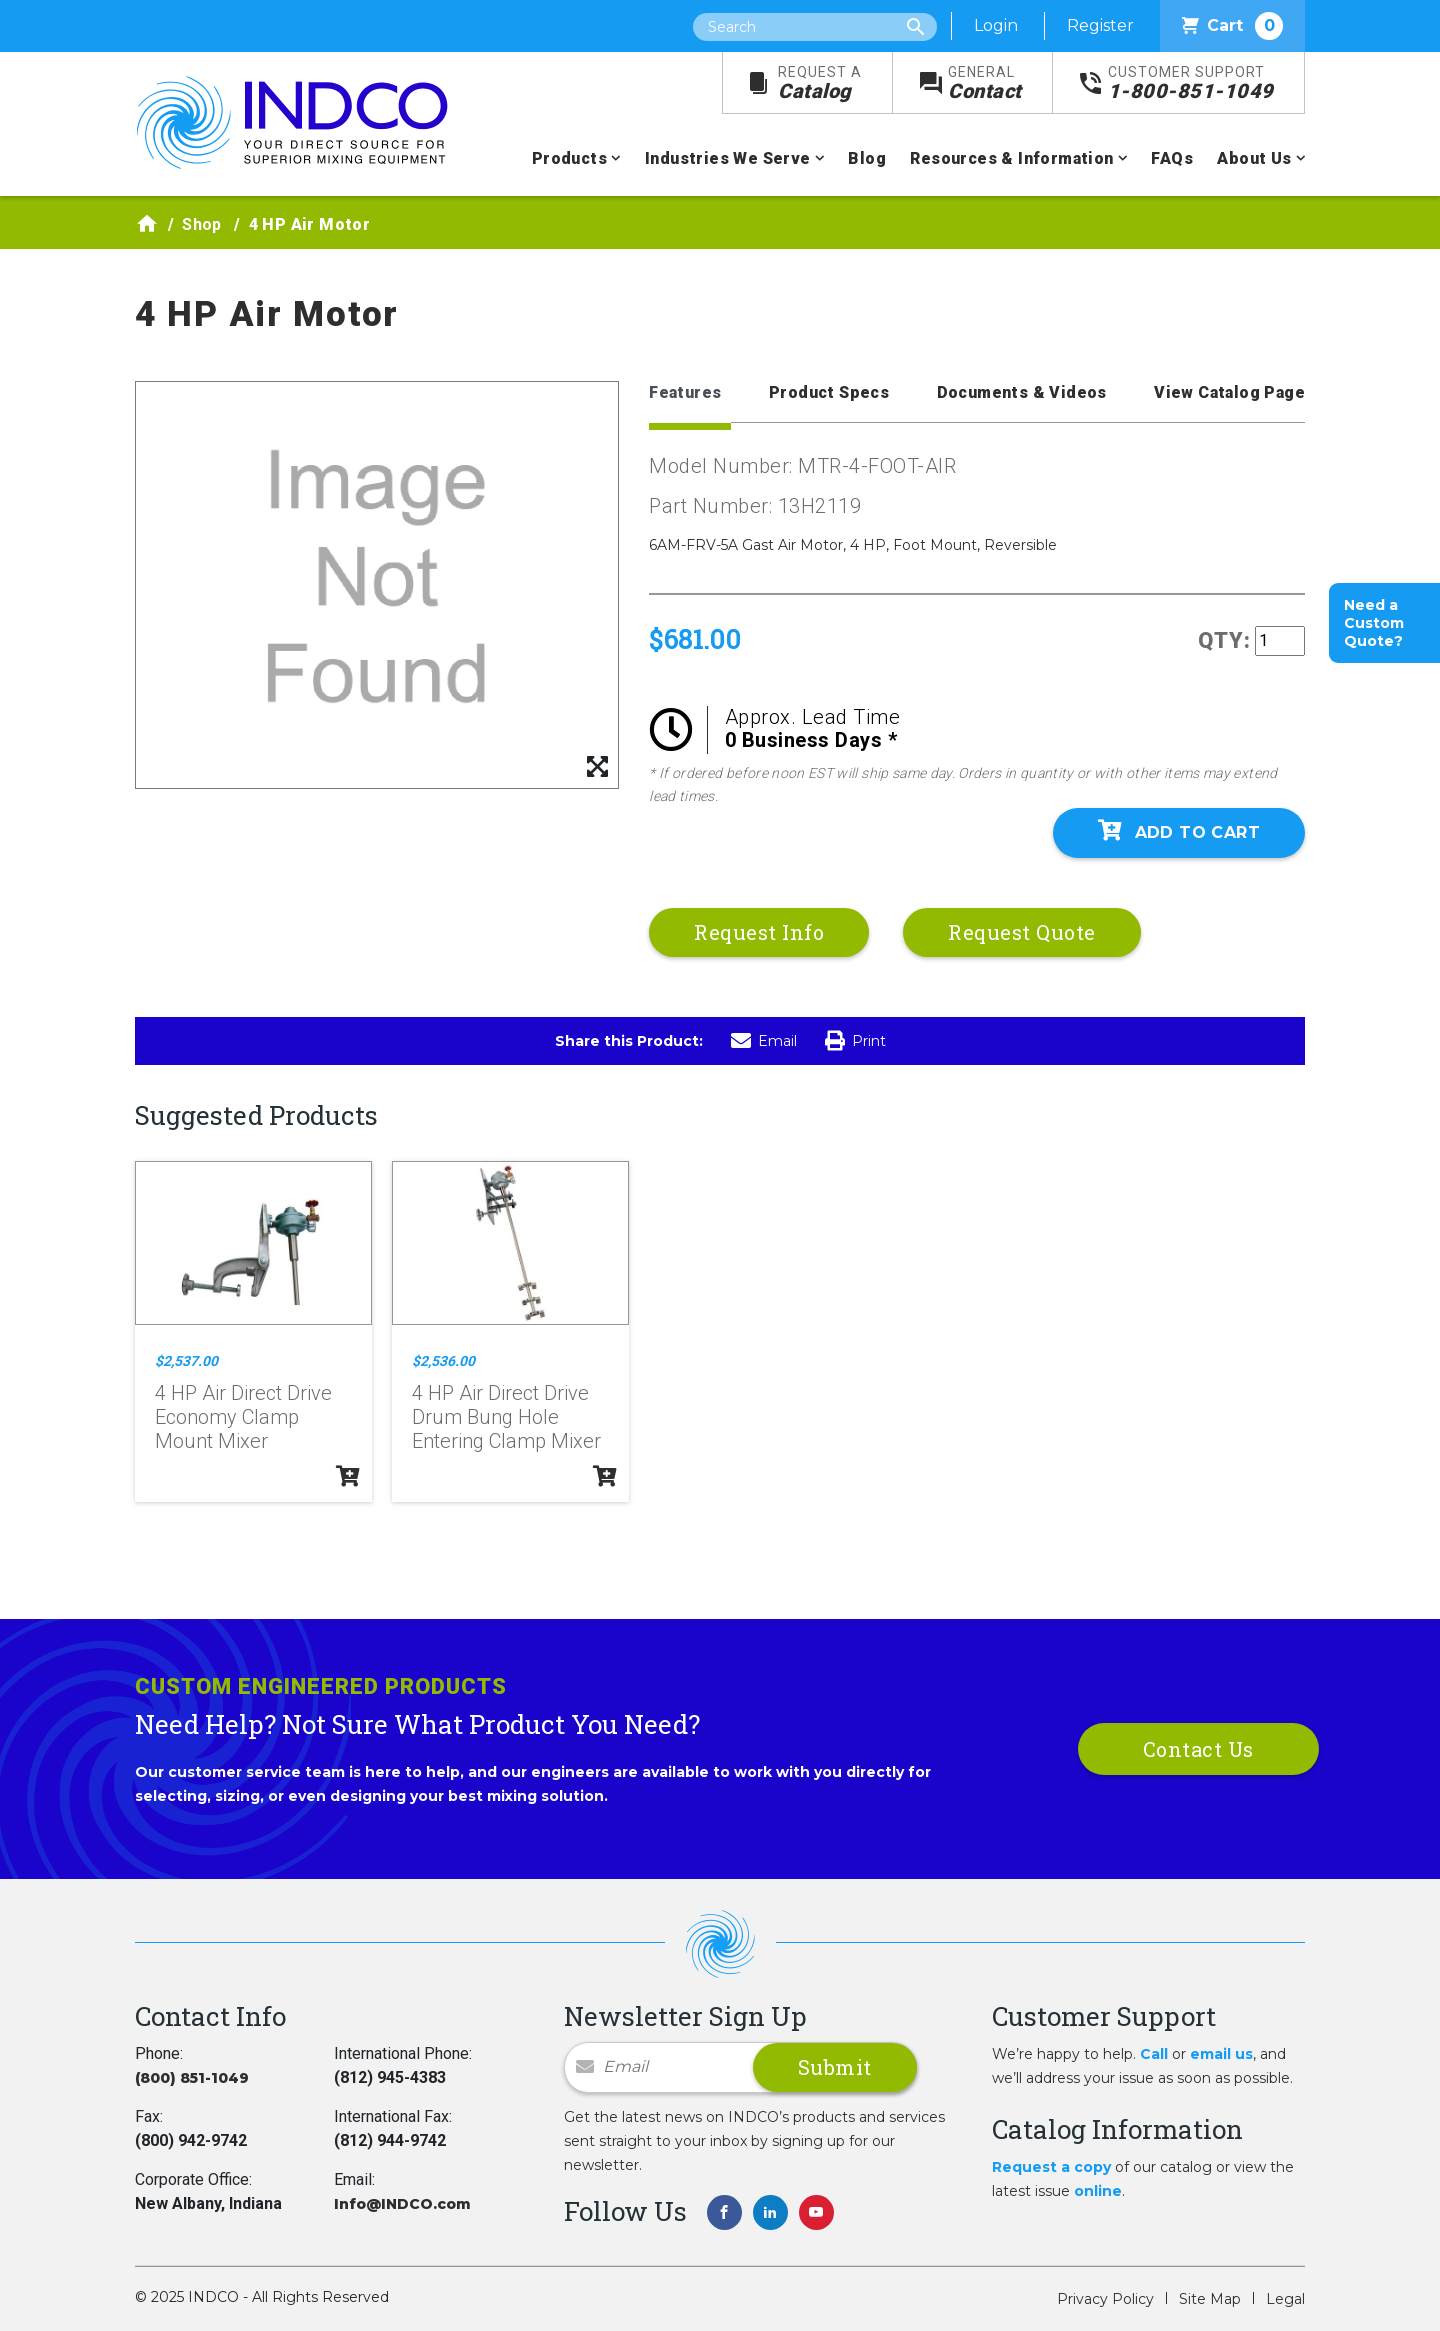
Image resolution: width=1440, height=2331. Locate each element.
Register (1100, 25)
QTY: (1224, 640)
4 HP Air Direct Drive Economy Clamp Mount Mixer (243, 1417)
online (1098, 2191)
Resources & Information (1011, 158)
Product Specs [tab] (829, 392)
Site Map (1210, 2299)
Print (855, 1041)
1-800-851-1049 (1191, 83)
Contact (985, 83)
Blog (867, 158)
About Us (1254, 158)
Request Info (759, 932)
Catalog (820, 83)
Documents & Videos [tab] (1022, 392)
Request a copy (1051, 2167)
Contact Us (1198, 1749)
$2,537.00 (186, 1361)
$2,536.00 (443, 1361)
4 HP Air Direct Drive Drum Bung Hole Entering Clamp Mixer (506, 1417)
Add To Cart (1179, 831)
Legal (1285, 2299)
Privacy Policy (1105, 2299)
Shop (202, 224)
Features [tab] (685, 392)
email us (1221, 2054)
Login (996, 25)
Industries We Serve (728, 158)
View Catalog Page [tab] (1229, 392)
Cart (1232, 26)
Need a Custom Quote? (1374, 623)
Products (569, 158)
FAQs (1172, 158)
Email (764, 1041)
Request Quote (1022, 932)
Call (1154, 2054)
